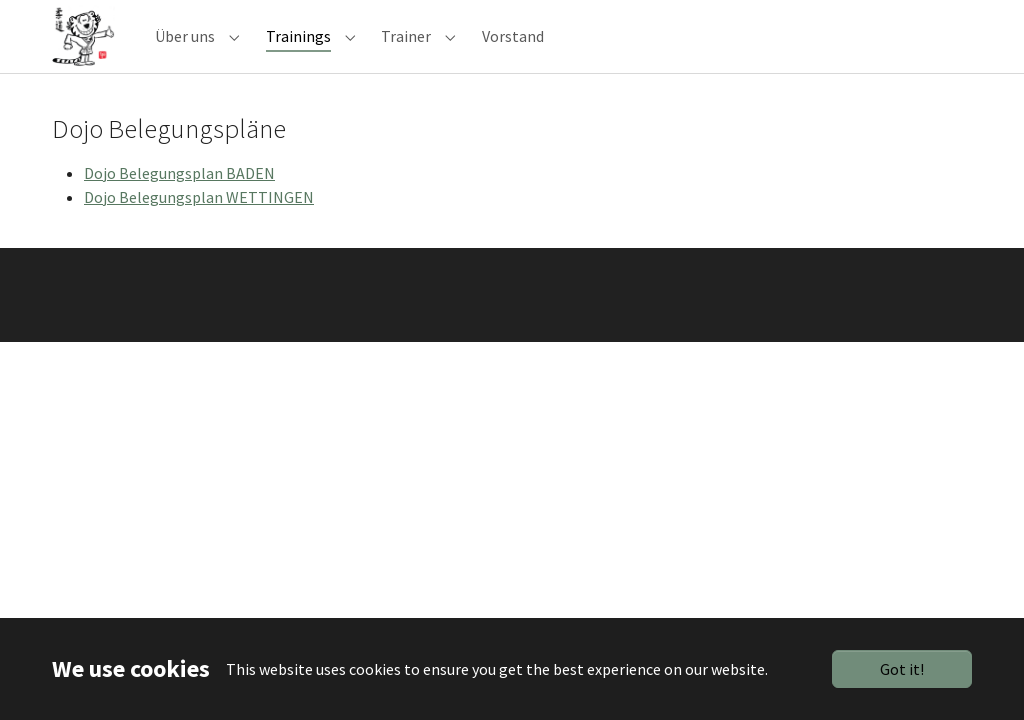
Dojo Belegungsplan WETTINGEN (199, 223)
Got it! (902, 669)
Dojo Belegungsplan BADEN (179, 199)
